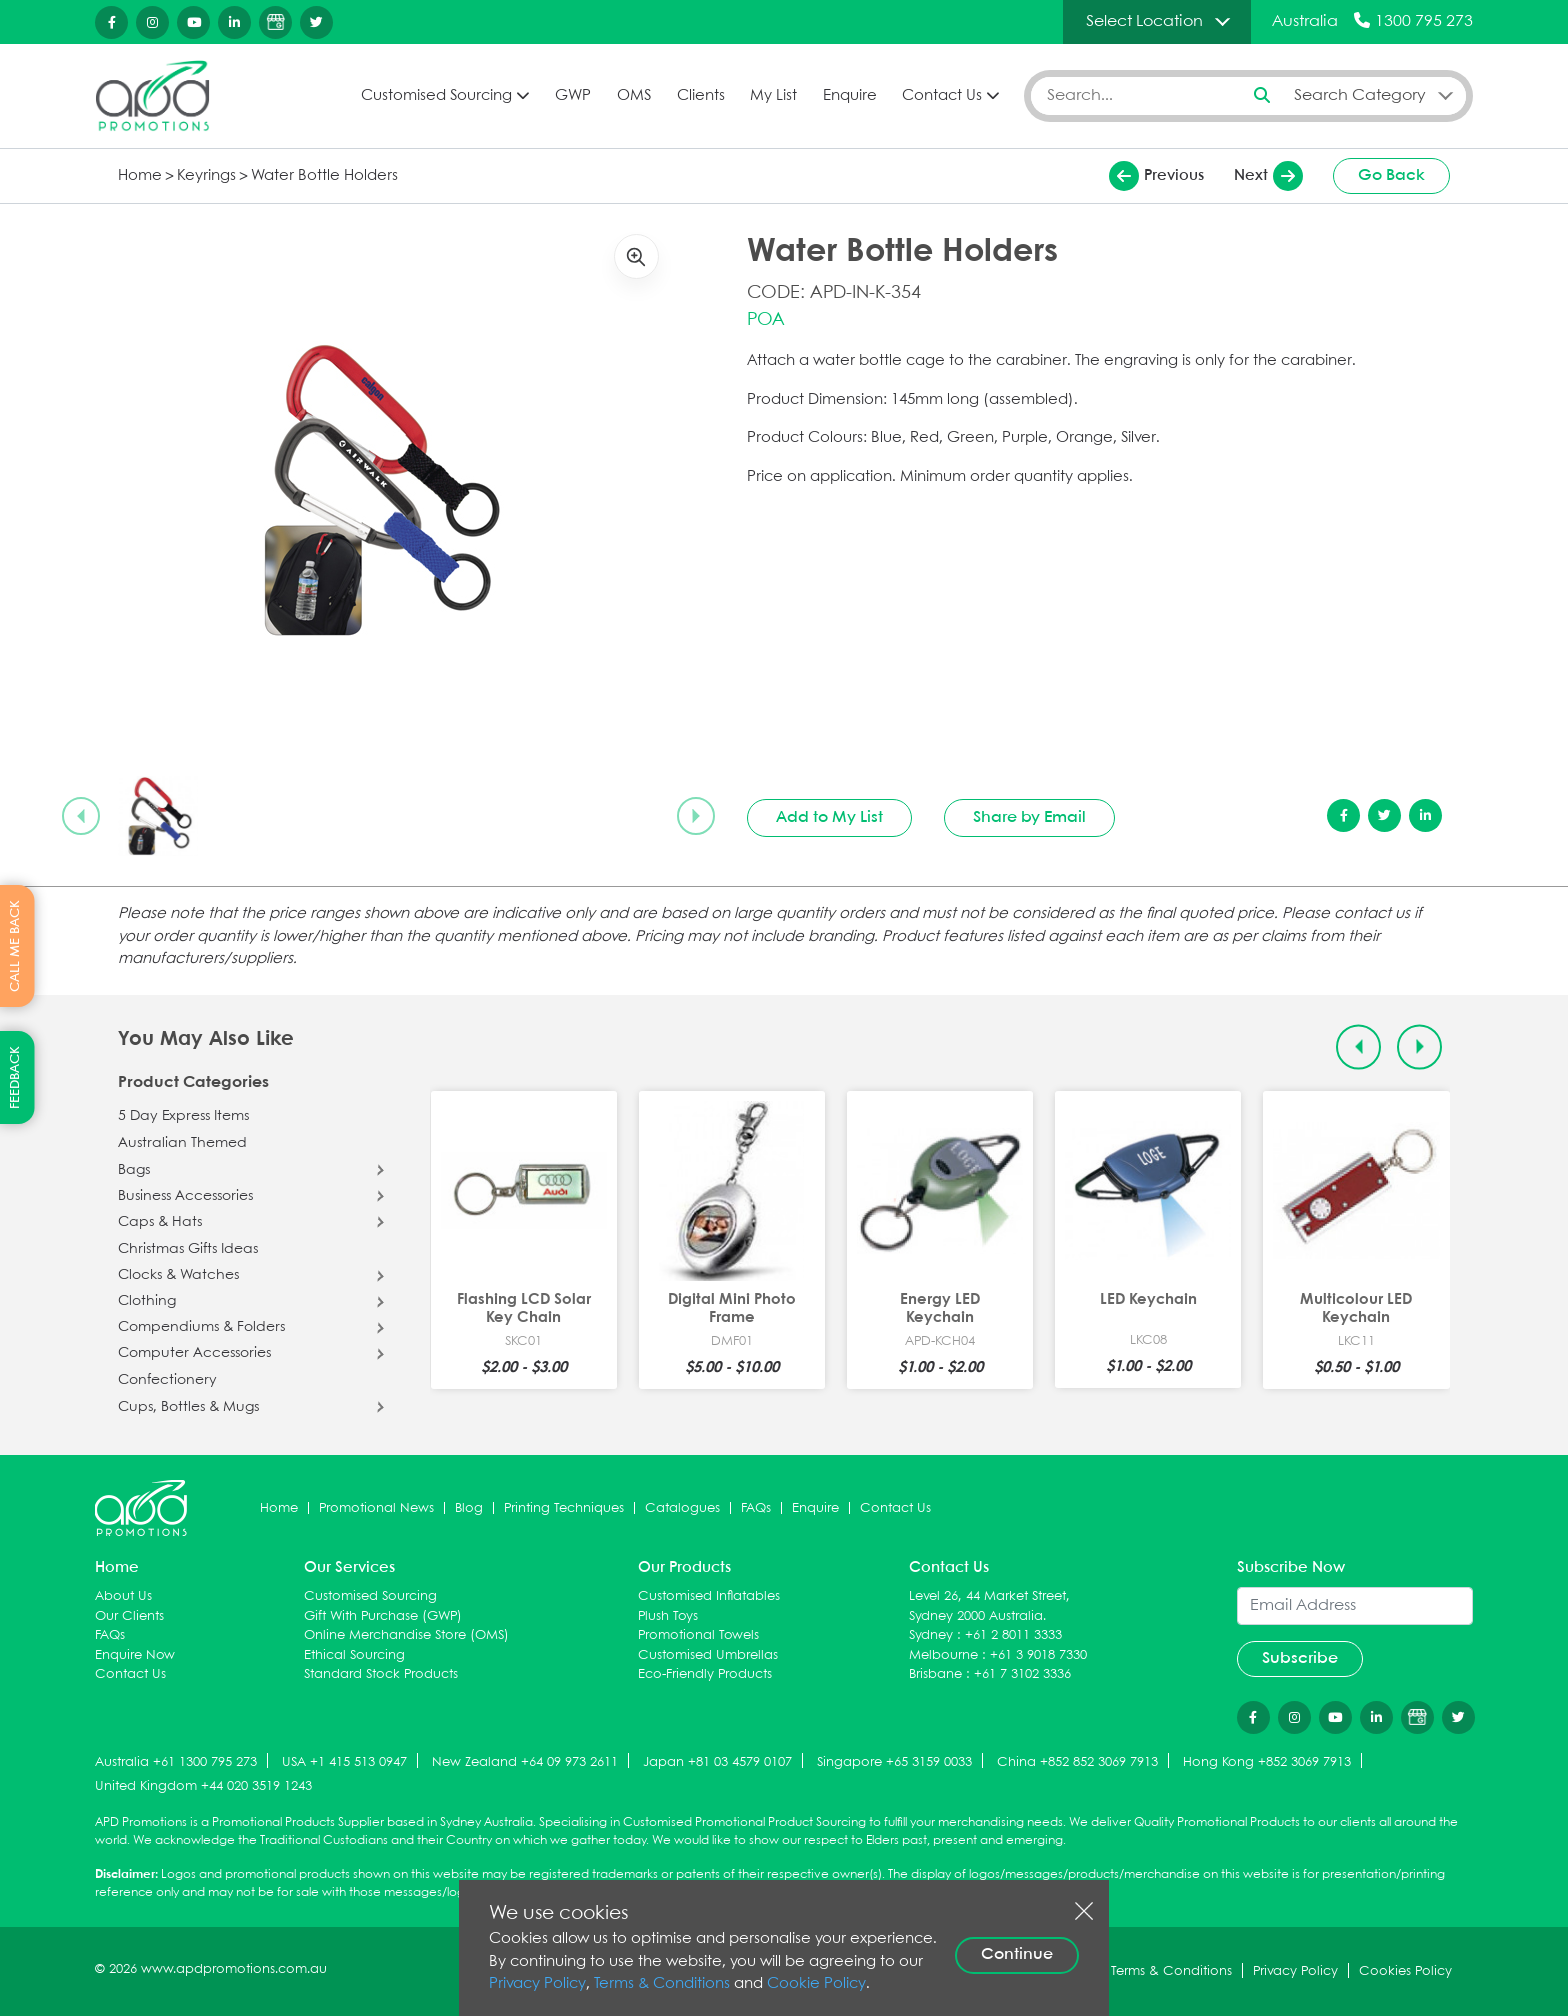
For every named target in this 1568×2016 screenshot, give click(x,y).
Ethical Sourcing (354, 1655)
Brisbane (935, 1674)
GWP (573, 96)
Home (140, 176)
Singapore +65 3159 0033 (894, 1762)
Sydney (931, 1635)
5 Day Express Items (183, 1116)
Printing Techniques (564, 1508)
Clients (701, 96)
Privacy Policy (537, 1984)
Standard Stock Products (381, 1674)
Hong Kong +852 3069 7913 (1267, 1762)
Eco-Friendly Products (705, 1674)
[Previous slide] (81, 816)
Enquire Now (135, 1655)
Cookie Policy (816, 1984)
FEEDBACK (15, 1077)
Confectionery (167, 1380)
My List (773, 96)
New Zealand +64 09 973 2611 (525, 1762)
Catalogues (682, 1508)
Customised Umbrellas (708, 1655)
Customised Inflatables (709, 1596)
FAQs (756, 1508)
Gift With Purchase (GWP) (383, 1616)
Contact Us (942, 96)
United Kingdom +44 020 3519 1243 (203, 1786)
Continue (1017, 1954)
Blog (469, 1508)
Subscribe (1300, 1658)
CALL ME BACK (15, 946)
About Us (123, 1596)
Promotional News (376, 1508)
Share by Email (1029, 817)
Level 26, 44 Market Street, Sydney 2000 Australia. (989, 1606)
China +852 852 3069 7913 (1077, 1762)
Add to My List (829, 817)
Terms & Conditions (662, 1984)
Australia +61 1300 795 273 (176, 1762)
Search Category (1360, 95)
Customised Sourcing (436, 96)
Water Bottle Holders (324, 176)
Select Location (1144, 21)
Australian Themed (182, 1143)
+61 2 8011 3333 (1013, 1635)
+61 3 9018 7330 (1038, 1655)
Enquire (850, 96)
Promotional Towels (698, 1635)
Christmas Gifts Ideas (188, 1249)
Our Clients (129, 1616)
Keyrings (206, 176)
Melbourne (943, 1655)
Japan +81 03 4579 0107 (717, 1762)
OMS (634, 96)
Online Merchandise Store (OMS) (406, 1635)
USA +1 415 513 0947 (344, 1762)
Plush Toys (668, 1616)
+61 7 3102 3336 (1022, 1674)
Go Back (1391, 175)
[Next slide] (696, 816)
